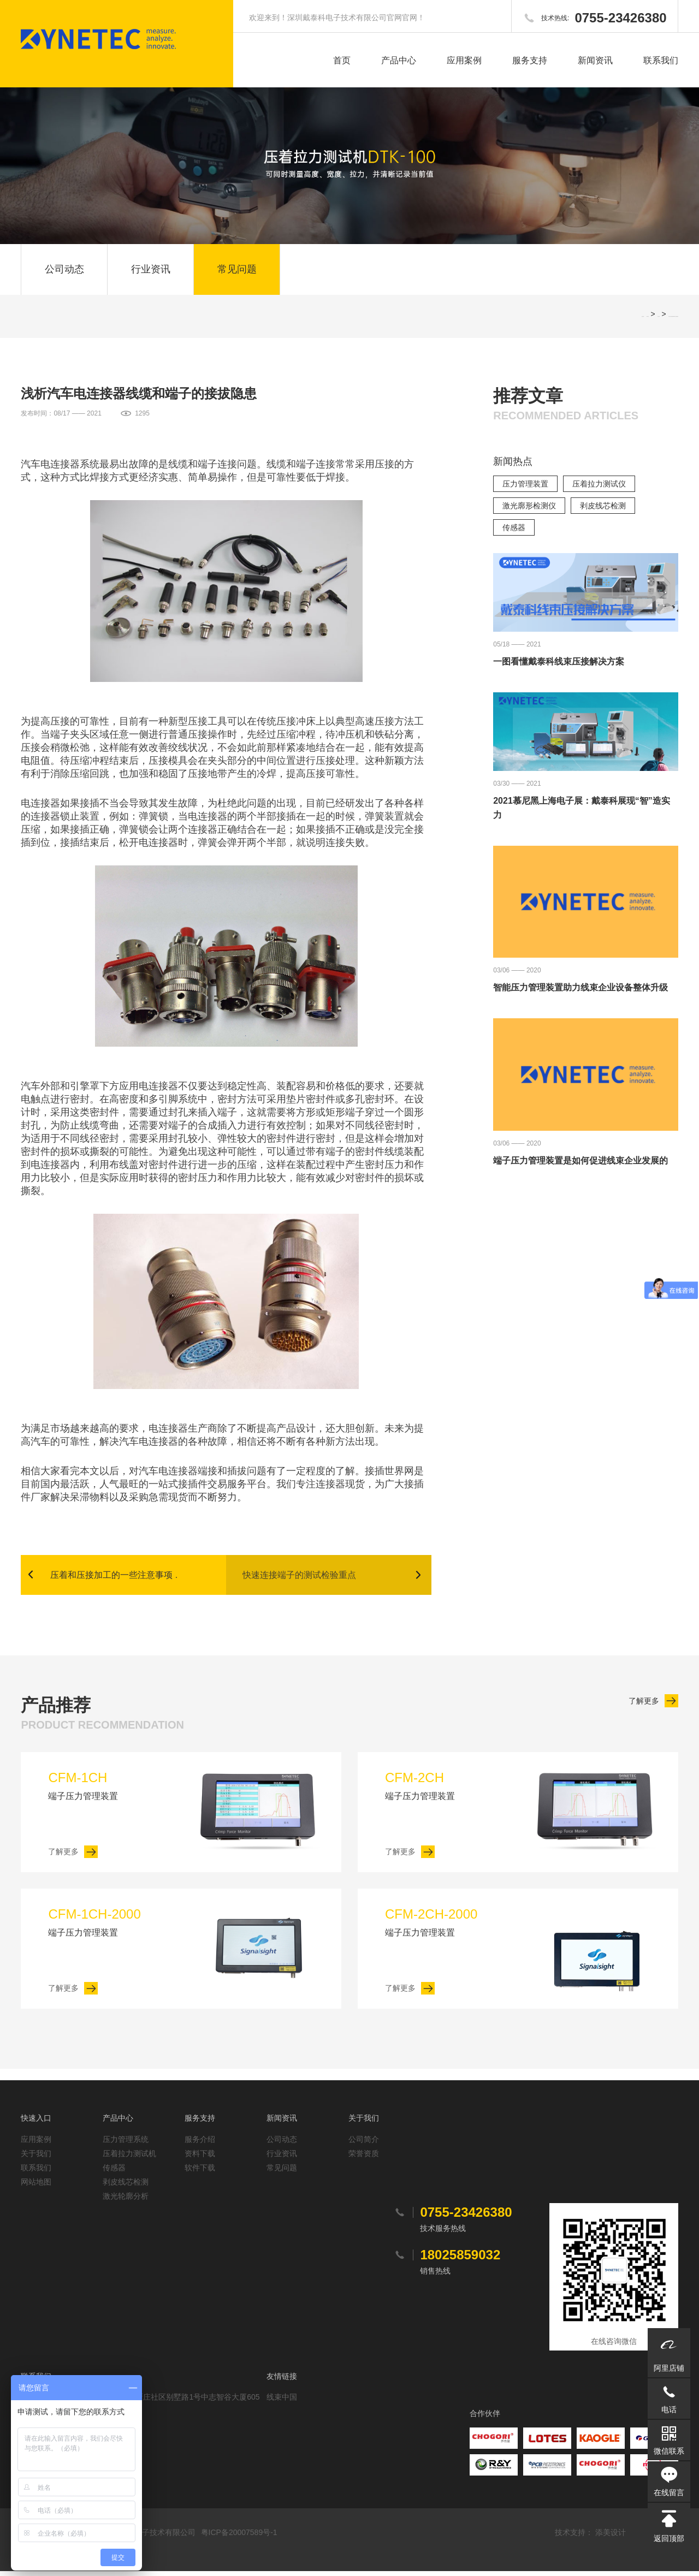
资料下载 (200, 2158)
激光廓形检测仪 (529, 509)
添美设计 (610, 2537)
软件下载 (200, 2172)
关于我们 (36, 2158)
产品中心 (398, 60)
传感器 (513, 531)
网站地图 (36, 2186)
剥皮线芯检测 (603, 509)
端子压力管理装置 (114, 1789)
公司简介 (363, 2144)
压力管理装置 (525, 487)
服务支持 (529, 60)
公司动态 (64, 271)
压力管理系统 (126, 2144)
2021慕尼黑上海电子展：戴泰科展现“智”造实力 (581, 811)
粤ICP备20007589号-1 (239, 2537)
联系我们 (660, 60)
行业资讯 (150, 271)
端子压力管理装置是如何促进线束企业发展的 (580, 1163)
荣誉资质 (363, 2158)
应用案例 (464, 60)
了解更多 (644, 1705)
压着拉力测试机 (129, 2158)
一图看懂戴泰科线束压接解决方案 (558, 665)
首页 (342, 60)
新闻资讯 (595, 60)
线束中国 (281, 2401)
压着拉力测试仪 (599, 487)
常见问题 (237, 271)
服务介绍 (200, 2144)
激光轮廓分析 (126, 2201)
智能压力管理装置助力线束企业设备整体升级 (580, 991)
